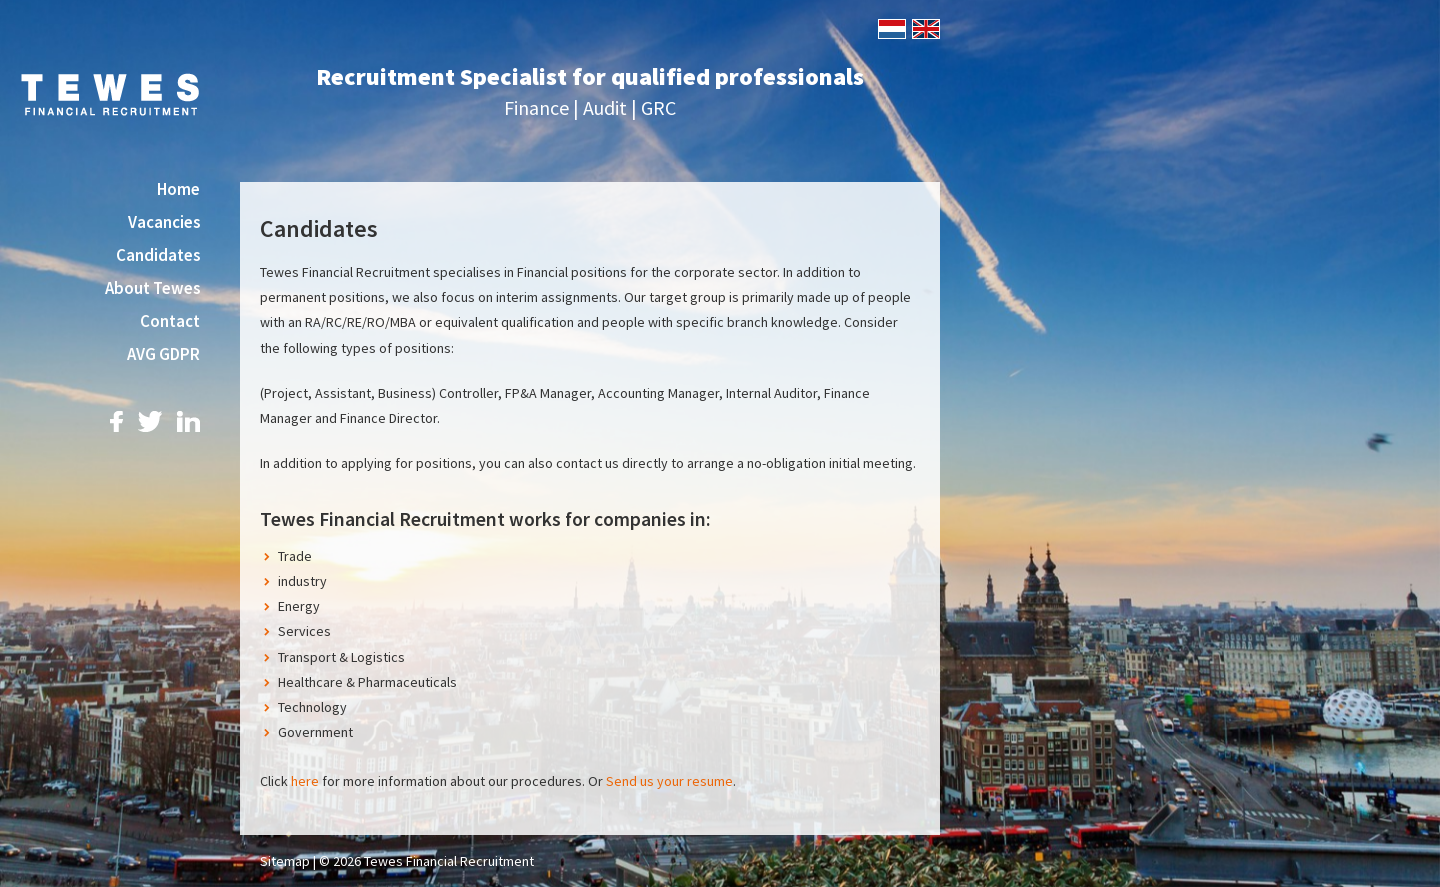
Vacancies (164, 222)
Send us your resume (669, 781)
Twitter (150, 421)
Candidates (158, 255)
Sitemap (285, 861)
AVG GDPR (163, 354)
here (305, 781)
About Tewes (152, 288)
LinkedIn (188, 421)
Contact (170, 321)
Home (178, 189)
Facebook (116, 421)
